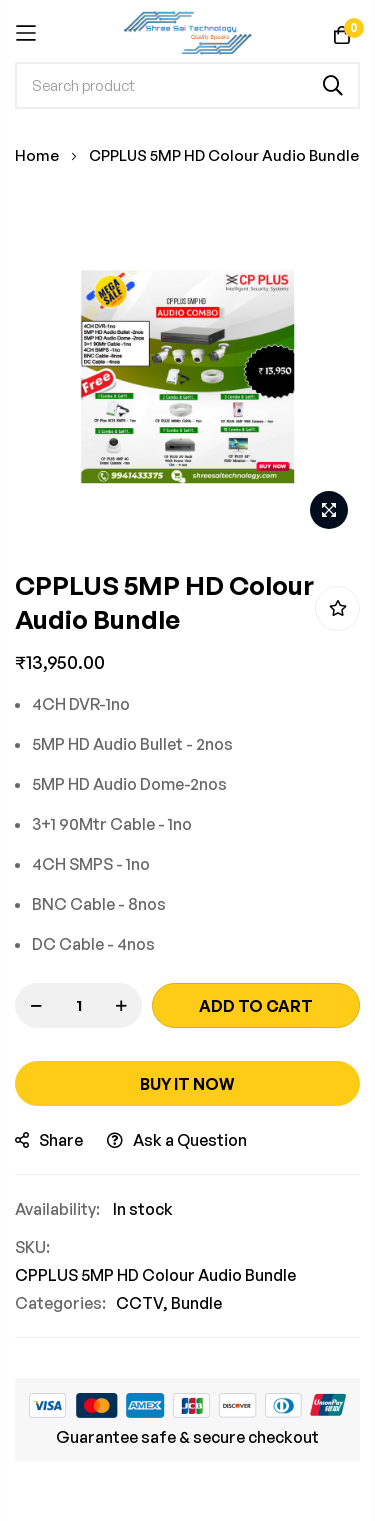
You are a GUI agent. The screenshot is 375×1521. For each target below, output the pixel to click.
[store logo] (187, 33)
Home (37, 155)
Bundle (196, 1303)
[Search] (333, 85)
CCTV (139, 1303)
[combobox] (187, 85)
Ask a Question (177, 1140)
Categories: (60, 1303)
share (49, 1140)
